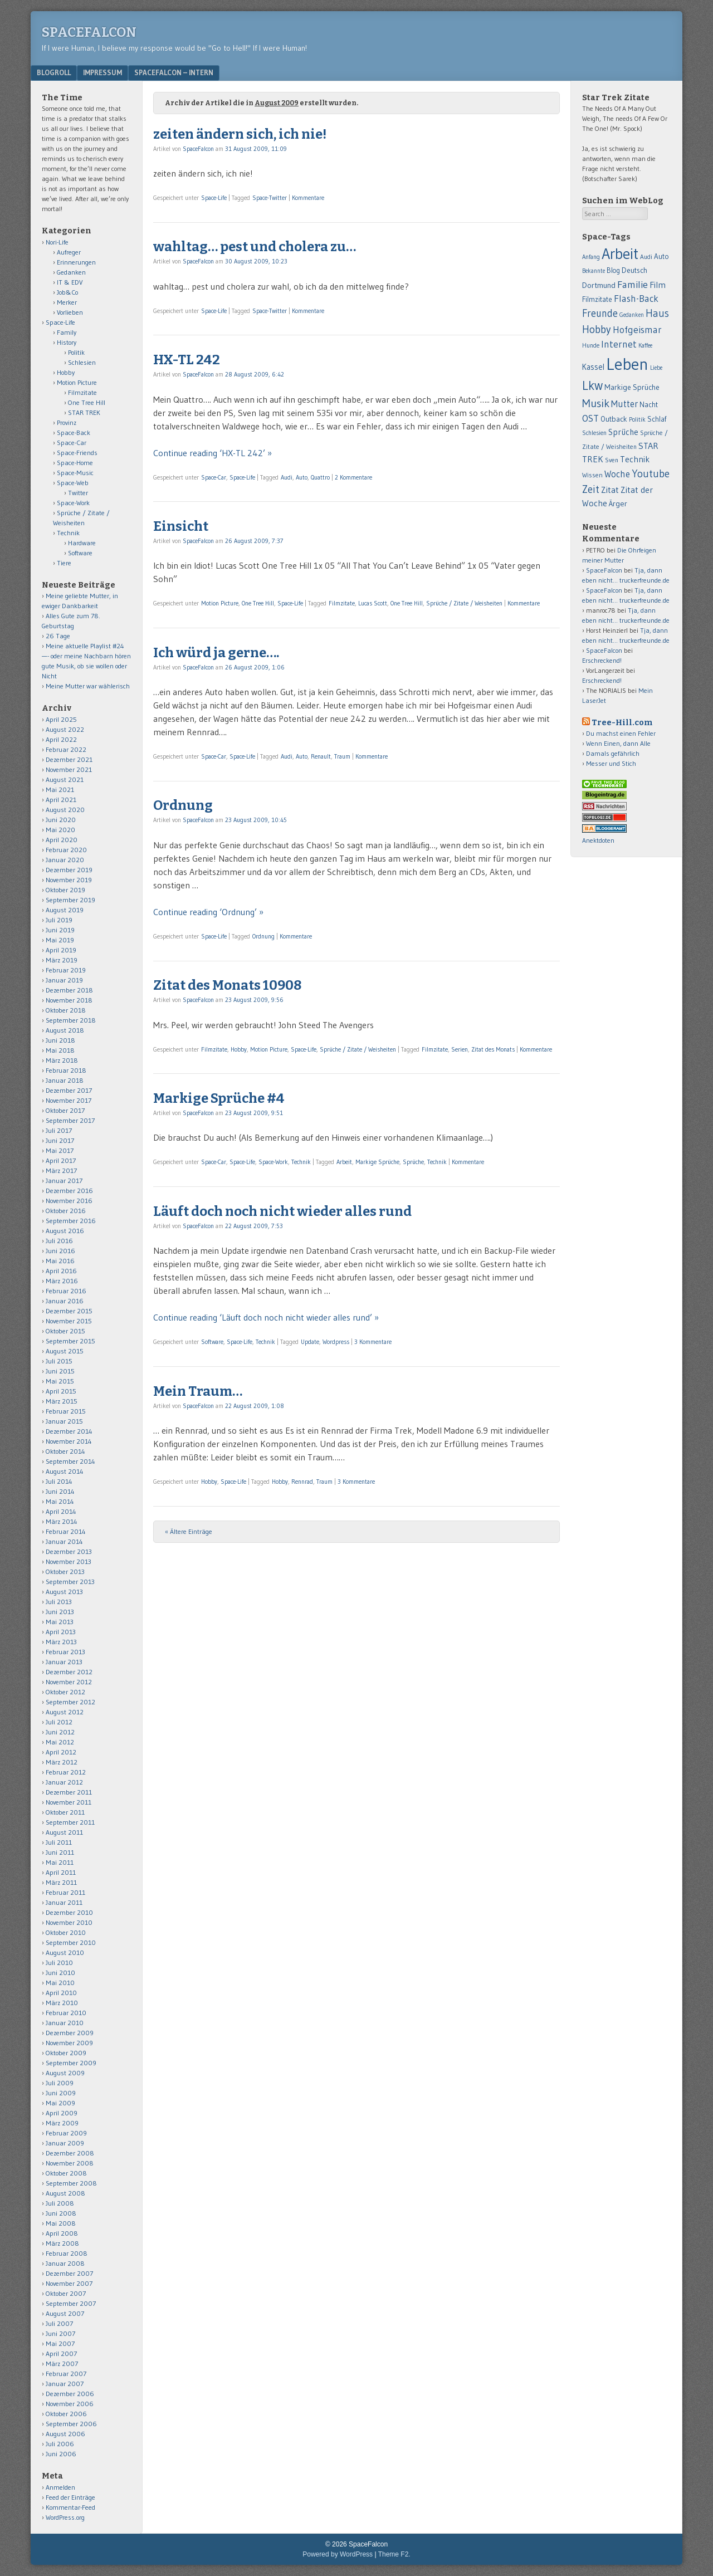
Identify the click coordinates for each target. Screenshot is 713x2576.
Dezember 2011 (69, 1792)
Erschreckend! (602, 660)
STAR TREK (84, 412)
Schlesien (82, 362)
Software (212, 1342)
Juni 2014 (60, 1491)
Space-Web (73, 482)
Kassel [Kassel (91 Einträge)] (593, 367)
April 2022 (61, 739)
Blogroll (54, 72)
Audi (286, 477)
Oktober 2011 (65, 1812)
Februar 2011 (65, 1892)
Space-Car (213, 477)
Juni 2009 (61, 2093)
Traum (342, 756)
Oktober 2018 (66, 1010)
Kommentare (308, 198)
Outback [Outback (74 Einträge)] (613, 419)
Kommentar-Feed (70, 2507)
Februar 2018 (66, 1070)
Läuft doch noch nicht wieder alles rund (282, 1211)
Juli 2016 (59, 1240)
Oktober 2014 (65, 1451)
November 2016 (69, 1200)
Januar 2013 (64, 1662)
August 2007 (65, 2313)
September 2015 (70, 1341)
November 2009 (69, 2043)
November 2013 (68, 1561)
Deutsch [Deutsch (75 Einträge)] (634, 270)
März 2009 (62, 2123)
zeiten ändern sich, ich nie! (239, 134)
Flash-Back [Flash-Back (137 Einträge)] (636, 298)
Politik (76, 352)
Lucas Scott (372, 603)
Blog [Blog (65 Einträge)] (613, 270)
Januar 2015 (64, 1421)
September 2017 (70, 1120)
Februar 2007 (66, 2373)
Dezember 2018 (69, 990)
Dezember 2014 (69, 1431)
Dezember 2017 (69, 1090)
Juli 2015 (59, 1361)
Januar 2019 (64, 980)
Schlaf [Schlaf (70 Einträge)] (656, 418)
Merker (67, 302)
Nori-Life (57, 242)
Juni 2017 (60, 1140)
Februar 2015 (66, 1411)
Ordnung (183, 805)
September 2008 (71, 2183)
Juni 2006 (61, 2454)
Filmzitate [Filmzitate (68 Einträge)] (597, 299)
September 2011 (70, 1822)
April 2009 (61, 2113)
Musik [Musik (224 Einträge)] (595, 403)
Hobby (239, 1049)
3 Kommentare (373, 1342)
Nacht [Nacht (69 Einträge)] (648, 404)
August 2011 (64, 1832)
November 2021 (69, 769)
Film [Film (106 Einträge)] (657, 285)
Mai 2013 (60, 1621)
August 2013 (64, 1591)
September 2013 (70, 1581)
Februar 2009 (66, 2133)
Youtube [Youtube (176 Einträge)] (651, 473)
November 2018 (69, 1000)
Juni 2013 (60, 1611)
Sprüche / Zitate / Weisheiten (464, 603)
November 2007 (69, 2283)
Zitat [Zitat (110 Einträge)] (610, 490)
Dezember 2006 (70, 2393)
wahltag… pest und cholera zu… (254, 247)
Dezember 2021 (69, 759)
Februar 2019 (66, 970)
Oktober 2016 (66, 1210)
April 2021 (61, 799)
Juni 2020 (61, 819)
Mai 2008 (61, 2223)
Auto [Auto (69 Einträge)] (661, 256)
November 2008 (70, 2163)
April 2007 (61, 2353)
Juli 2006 (60, 2444)
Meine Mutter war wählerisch (88, 686)
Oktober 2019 (65, 890)
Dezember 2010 (69, 1912)
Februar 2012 (66, 1772)
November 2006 (70, 2403)
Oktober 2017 (65, 1110)
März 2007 (62, 2363)
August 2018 (65, 1030)
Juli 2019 (59, 920)
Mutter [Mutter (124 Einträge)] (624, 403)
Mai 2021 (60, 789)
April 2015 (61, 1391)
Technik (301, 1162)
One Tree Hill (258, 603)
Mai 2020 (60, 829)
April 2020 (61, 839)
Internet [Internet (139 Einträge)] (619, 344)
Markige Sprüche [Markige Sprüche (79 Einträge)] (632, 387)
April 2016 (61, 1271)
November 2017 (68, 1100)
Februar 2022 (66, 749)
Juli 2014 (59, 1481)
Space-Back (73, 432)
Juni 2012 (60, 1732)
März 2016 (62, 1281)
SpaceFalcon (89, 32)
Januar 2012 (64, 1782)
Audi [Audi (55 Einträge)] (646, 257)
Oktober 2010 (66, 1932)
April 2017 (61, 1160)
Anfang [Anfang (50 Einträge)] (591, 257)
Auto (301, 477)
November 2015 (69, 1321)
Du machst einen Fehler (621, 733)
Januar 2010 (65, 2022)
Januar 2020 (65, 860)
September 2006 (71, 2423)
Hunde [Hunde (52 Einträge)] (590, 345)
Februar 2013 (65, 1652)
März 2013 (61, 1642)
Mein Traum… (197, 1391)
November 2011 (68, 1802)
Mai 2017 (60, 1150)
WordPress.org (65, 2517)
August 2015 (65, 1351)
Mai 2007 (60, 2343)
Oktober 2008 (66, 2173)
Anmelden (60, 2487)
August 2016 (65, 1230)
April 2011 (61, 1872)
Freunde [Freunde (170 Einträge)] (600, 313)
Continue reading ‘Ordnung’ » (208, 911)
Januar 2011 (64, 1902)
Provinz (66, 422)
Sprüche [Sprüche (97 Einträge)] (623, 432)
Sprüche (413, 1162)
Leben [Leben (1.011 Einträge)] (627, 364)
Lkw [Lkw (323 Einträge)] (592, 385)
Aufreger (69, 252)
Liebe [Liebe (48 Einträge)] (656, 368)
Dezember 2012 (69, 1672)
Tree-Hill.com (622, 722)
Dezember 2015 (69, 1311)
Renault (321, 756)
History (66, 342)
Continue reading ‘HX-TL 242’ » (212, 452)
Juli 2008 (60, 2203)
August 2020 (65, 809)
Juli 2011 (59, 1842)
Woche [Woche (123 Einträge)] (617, 474)
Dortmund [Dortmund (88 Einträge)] (599, 285)
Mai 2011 (60, 1862)
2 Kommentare (353, 477)
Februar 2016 (66, 1291)
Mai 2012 (60, 1742)
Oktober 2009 (66, 2053)
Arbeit (344, 1162)
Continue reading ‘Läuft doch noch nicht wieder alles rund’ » (266, 1317)
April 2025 (61, 719)
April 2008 (62, 2233)
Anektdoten (598, 840)
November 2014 (69, 1441)
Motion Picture (219, 603)
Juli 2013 (59, 1601)
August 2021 (65, 779)
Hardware (82, 543)
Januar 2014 (64, 1541)
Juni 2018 (60, 1040)
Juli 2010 (59, 1962)
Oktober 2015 (65, 1331)
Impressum (102, 72)
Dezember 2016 (69, 1190)
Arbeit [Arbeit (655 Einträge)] (620, 254)
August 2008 (65, 2193)
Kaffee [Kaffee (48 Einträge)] (645, 345)
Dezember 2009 (70, 2032)
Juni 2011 (60, 1852)
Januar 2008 (65, 2263)
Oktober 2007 (66, 2293)
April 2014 (61, 1511)
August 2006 (65, 2434)
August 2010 (65, 1952)
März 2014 (61, 1521)
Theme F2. (394, 2554)
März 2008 (62, 2243)
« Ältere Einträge (188, 1531)
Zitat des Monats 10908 (227, 985)
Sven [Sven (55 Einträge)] (611, 460)
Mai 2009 (60, 2103)
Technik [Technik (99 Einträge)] (634, 459)
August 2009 (65, 2073)
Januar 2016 (65, 1301)
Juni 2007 (60, 2333)
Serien (459, 1049)
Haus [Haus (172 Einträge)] (657, 313)
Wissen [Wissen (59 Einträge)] (592, 475)
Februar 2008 (66, 2253)
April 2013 (61, 1631)
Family (66, 332)
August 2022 (65, 729)
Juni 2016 (60, 1251)
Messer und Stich (611, 763)
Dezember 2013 (69, 1551)
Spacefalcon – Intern (173, 72)
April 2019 (61, 950)
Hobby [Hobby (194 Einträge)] (596, 329)
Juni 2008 (61, 2213)
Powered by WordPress (337, 2554)
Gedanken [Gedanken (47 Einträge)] (631, 315)
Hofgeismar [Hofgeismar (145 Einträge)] (637, 330)
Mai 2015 (60, 1381)
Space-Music (75, 472)
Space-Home (75, 462)
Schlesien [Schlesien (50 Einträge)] (594, 433)
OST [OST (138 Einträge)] (590, 418)
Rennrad (302, 1481)
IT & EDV (70, 282)
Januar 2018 (65, 1080)
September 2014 (70, 1461)
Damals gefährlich (612, 753)
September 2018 (71, 1020)
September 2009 (71, 2063)
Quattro (320, 477)
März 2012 (61, 1762)
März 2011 (61, 1882)
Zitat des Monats (493, 1049)
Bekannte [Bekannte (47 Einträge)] (593, 271)
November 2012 (69, 1682)
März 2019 (61, 960)
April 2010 (61, 1992)
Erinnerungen (76, 262)
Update (310, 1342)
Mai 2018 (60, 1050)
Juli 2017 (59, 1130)
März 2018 (62, 1060)
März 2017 (61, 1170)
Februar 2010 (66, 2012)
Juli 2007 (59, 2323)
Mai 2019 (60, 940)
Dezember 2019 (69, 870)
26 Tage (58, 636)
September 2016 (71, 1220)
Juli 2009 (60, 2083)
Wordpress (336, 1342)
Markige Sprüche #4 (219, 1098)
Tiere (64, 563)
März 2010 (62, 2002)
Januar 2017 (64, 1180)
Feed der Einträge (70, 2497)
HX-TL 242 (186, 360)
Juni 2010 (60, 1972)
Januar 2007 (65, 2383)
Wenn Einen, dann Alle (618, 743)
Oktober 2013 (65, 1571)
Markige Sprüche (377, 1162)
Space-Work (273, 1162)
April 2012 (61, 1752)
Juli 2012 (59, 1722)
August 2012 (65, 1712)
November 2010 (69, 1922)
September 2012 (70, 1702)
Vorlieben (70, 312)
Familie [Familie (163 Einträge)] (632, 284)
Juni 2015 (60, 1371)
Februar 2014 (66, 1531)
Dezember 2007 (69, 2273)
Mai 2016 (60, 1261)
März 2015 (61, 1401)
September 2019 (70, 900)
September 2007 (71, 2303)
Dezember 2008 (70, 2153)
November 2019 (69, 880)
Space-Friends (77, 452)
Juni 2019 (60, 930)
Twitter (78, 492)
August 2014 (65, 1471)
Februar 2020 (66, 849)
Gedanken (71, 272)
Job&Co (67, 292)
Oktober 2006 (66, 2413)
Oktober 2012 (65, 1692)
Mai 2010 (60, 1982)
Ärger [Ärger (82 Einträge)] (618, 503)
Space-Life (214, 198)
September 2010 (71, 1942)
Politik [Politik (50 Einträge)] (637, 419)
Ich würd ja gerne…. (216, 653)
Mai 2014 (60, 1501)
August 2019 (65, 910)
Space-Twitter (269, 198)
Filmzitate (342, 603)
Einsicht (180, 526)
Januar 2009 (65, 2143)
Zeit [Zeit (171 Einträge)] (590, 489)
